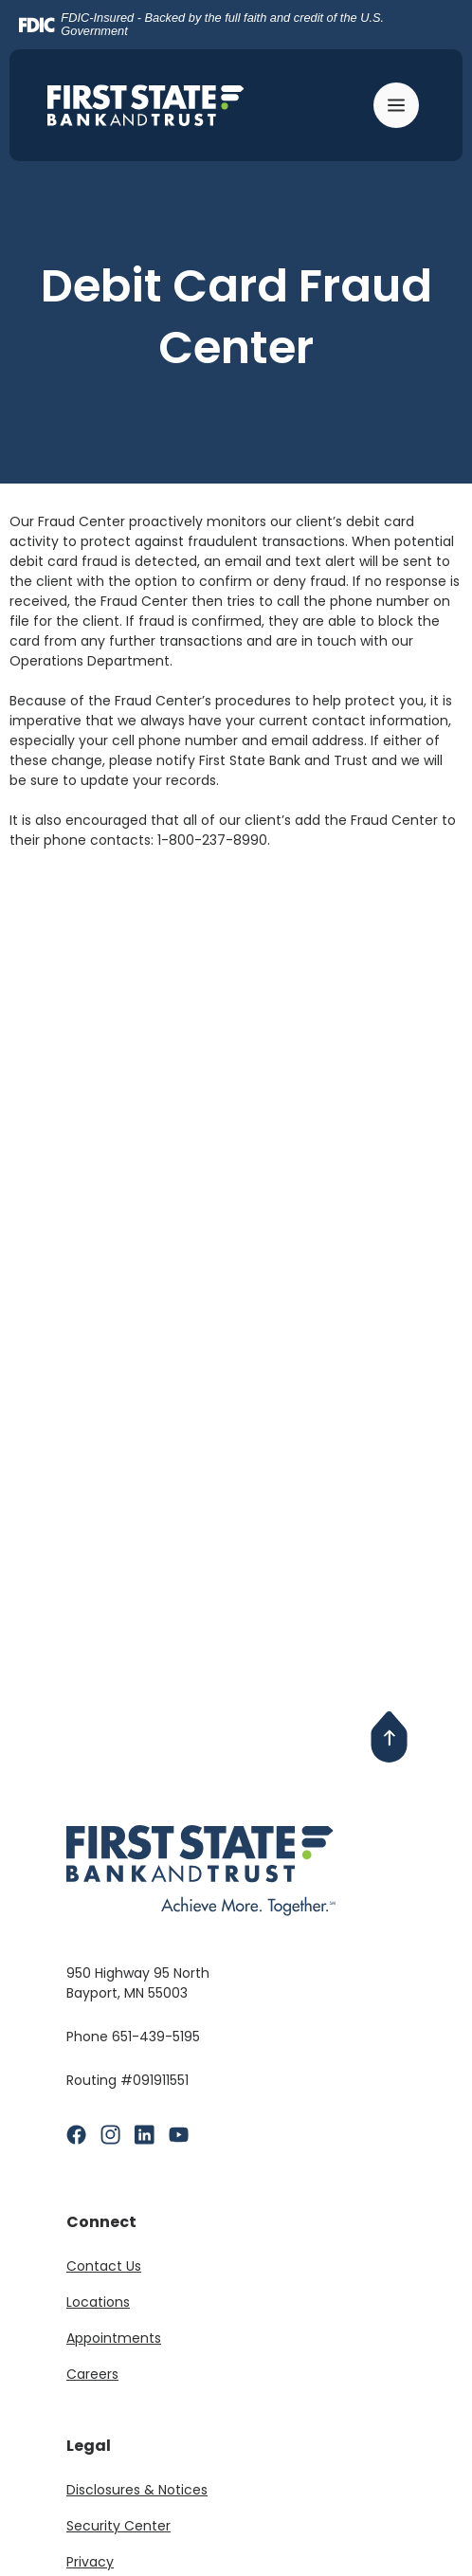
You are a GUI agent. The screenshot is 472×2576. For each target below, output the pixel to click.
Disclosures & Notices (137, 2489)
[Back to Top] (389, 1737)
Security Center (118, 2525)
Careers (92, 2374)
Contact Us (103, 2265)
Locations (98, 2302)
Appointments (113, 2338)
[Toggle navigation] (399, 105)
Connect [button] (101, 2222)
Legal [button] (88, 2446)
